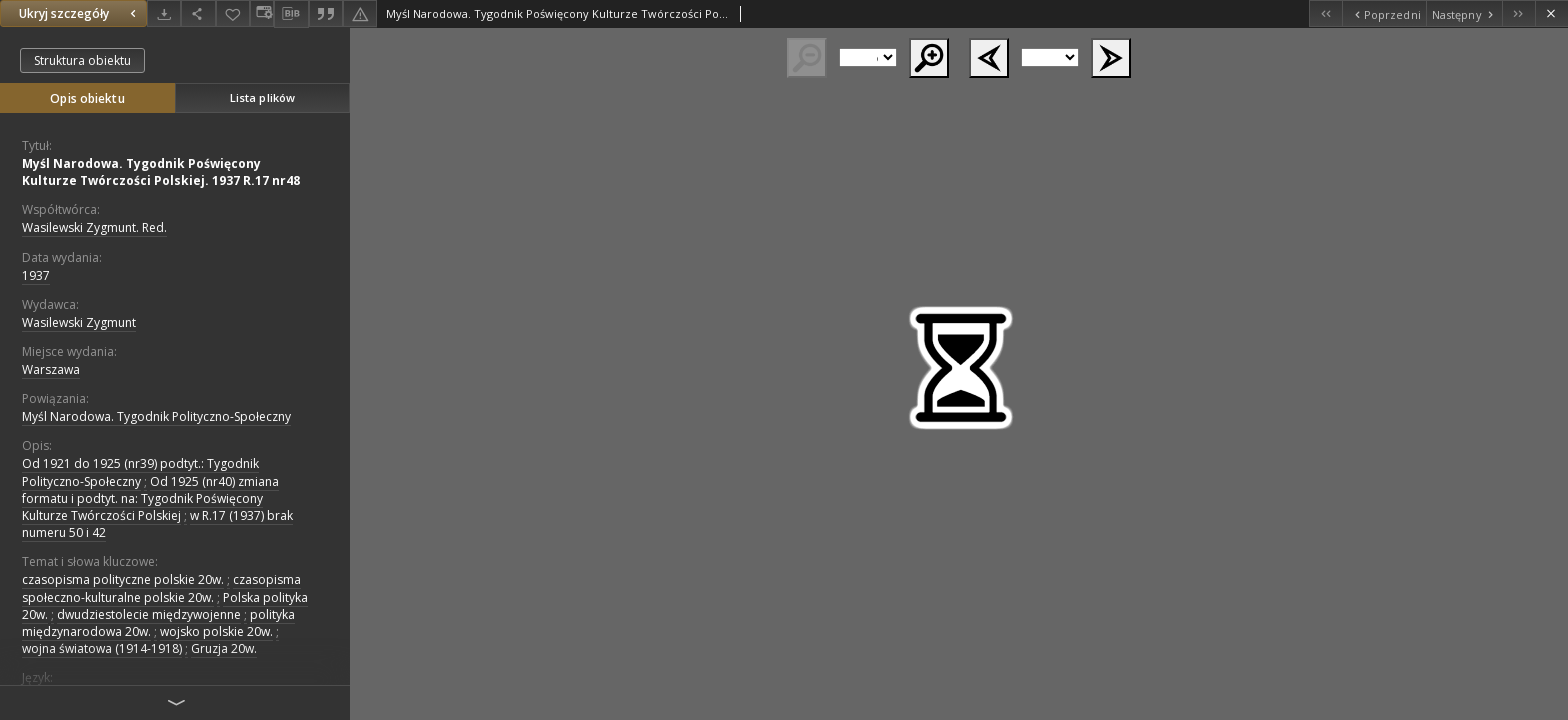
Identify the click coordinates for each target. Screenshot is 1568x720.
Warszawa (51, 369)
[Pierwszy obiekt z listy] (1325, 13)
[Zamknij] (1551, 13)
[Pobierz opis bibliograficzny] (291, 14)
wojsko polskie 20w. (216, 631)
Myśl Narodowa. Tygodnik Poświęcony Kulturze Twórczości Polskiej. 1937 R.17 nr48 (161, 172)
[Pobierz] (164, 13)
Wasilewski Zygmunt (79, 322)
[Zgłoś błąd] (360, 13)
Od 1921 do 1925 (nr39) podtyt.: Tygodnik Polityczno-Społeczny (140, 472)
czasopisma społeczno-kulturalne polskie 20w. (161, 588)
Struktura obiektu (82, 60)
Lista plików (262, 97)
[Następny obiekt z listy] (1464, 13)
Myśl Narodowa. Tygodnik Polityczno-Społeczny (156, 416)
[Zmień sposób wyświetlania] (262, 13)
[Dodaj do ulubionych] (233, 13)
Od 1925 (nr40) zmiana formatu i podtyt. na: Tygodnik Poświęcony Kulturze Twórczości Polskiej (150, 498)
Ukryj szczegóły (80, 13)
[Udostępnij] (198, 13)
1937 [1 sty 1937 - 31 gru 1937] (36, 275)
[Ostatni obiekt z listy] (1518, 13)
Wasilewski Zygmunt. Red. (94, 227)
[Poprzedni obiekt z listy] (1383, 13)
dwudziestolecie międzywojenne (149, 614)
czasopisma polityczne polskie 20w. (123, 579)
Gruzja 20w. (224, 648)
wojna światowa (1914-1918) (102, 648)
